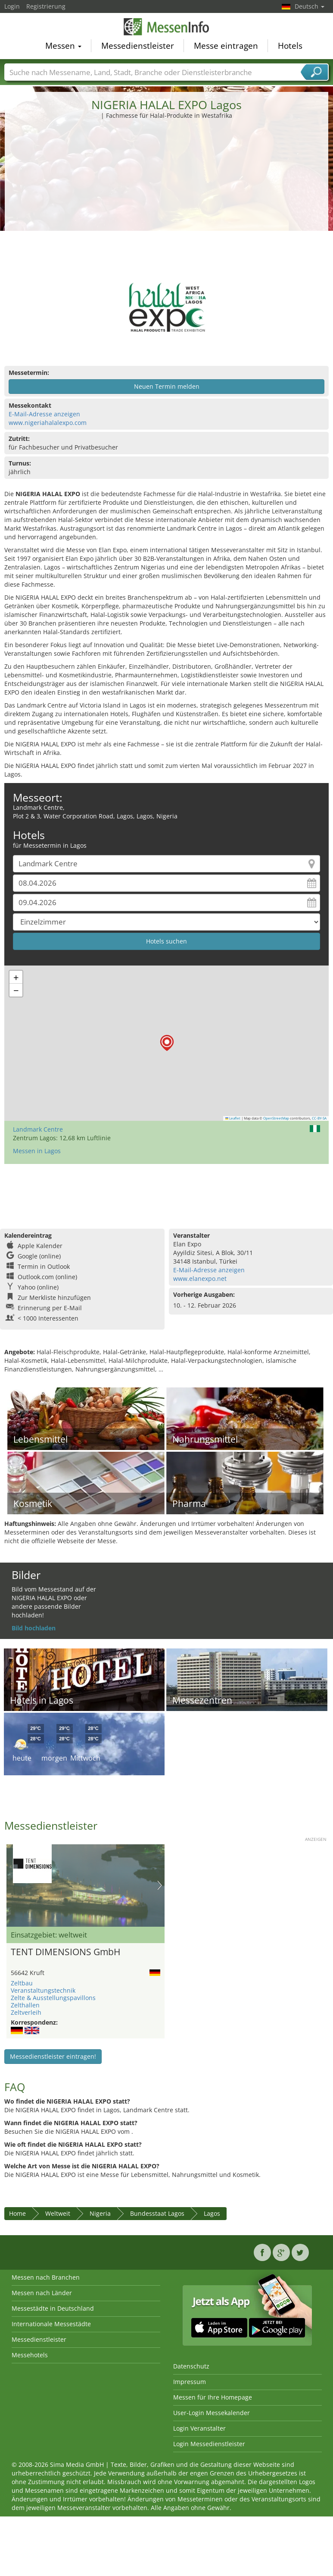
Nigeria (100, 2213)
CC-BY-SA (319, 1118)
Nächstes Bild (159, 1885)
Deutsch (309, 6)
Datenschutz (191, 2366)
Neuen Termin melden (166, 386)
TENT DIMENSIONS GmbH (65, 1952)
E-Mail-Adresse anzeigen (44, 414)
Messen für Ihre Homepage (212, 2397)
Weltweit (57, 2213)
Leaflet (233, 1118)
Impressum (189, 2382)
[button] (166, 1043)
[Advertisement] (166, 184)
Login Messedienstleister (209, 2444)
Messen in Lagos (37, 1151)
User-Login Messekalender (211, 2413)
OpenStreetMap (276, 1118)
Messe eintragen (226, 47)
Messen (63, 47)
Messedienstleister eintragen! (53, 2056)
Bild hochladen (34, 1628)
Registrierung (45, 6)
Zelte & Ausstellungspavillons (53, 1998)
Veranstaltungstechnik (43, 1990)
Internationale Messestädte (51, 2324)
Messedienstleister (137, 47)
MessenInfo (167, 28)
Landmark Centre (38, 1129)
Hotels (290, 47)
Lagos (212, 2213)
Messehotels (30, 2355)
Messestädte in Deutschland (53, 2308)
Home (17, 2213)
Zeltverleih (26, 2012)
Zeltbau (22, 1983)
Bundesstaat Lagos (157, 2213)
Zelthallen (25, 2005)
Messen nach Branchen (46, 2277)
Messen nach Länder (42, 2293)
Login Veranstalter (199, 2428)
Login (12, 6)
